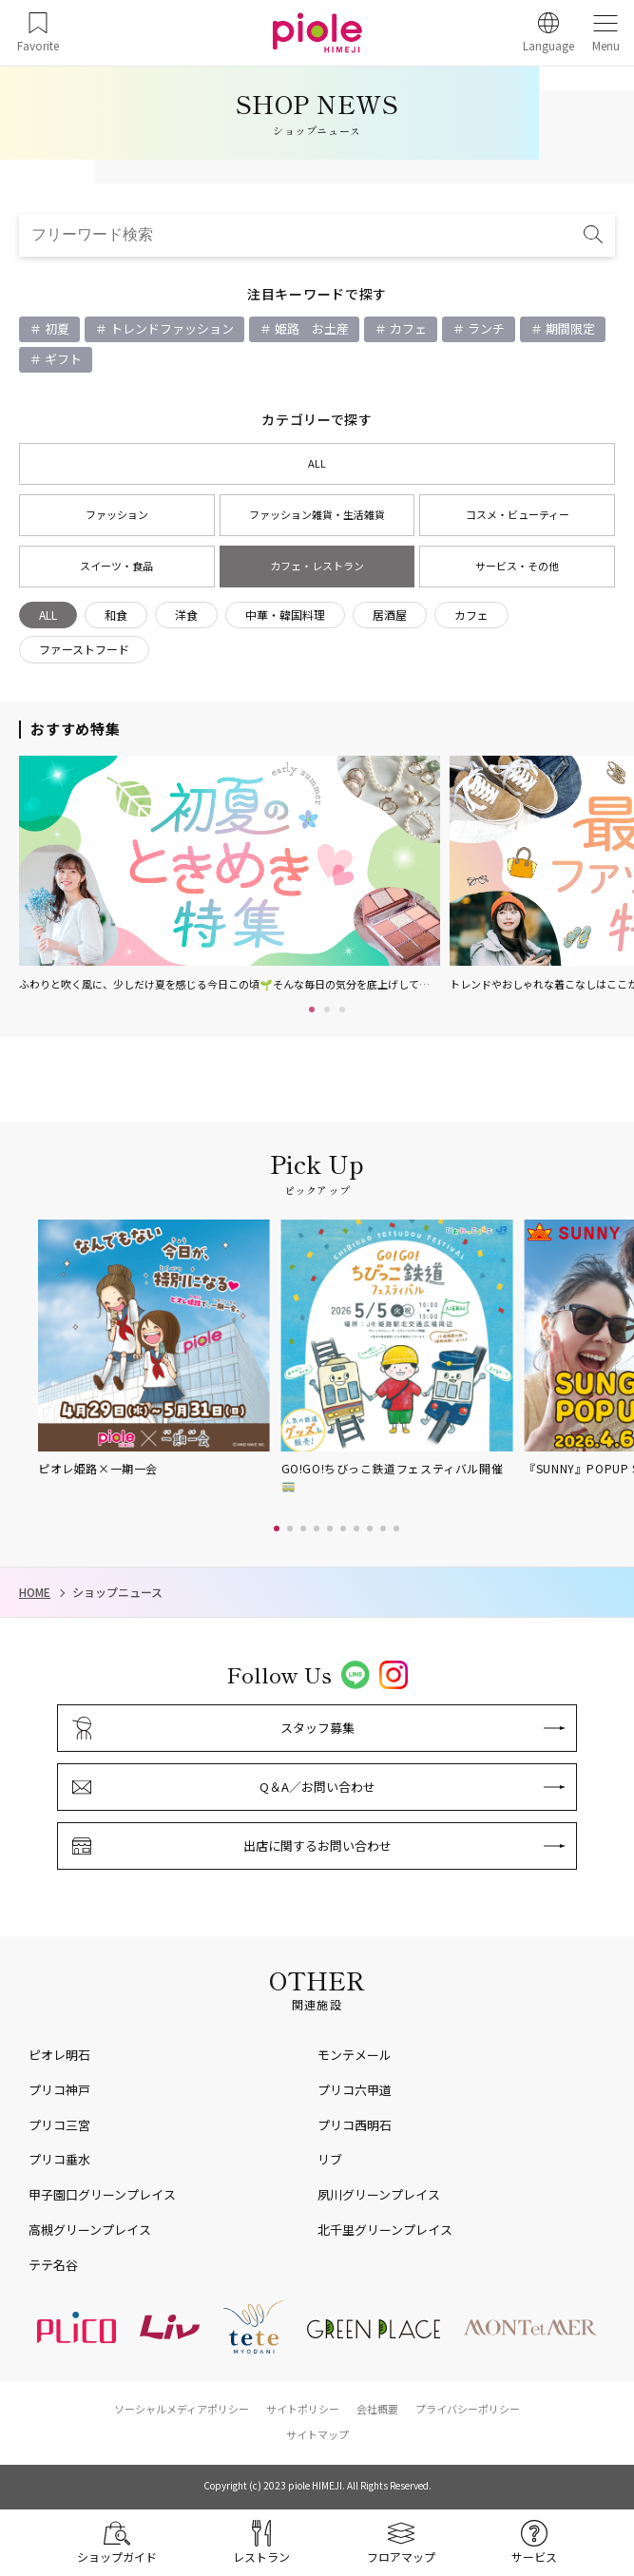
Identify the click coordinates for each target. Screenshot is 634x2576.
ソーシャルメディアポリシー (181, 2408)
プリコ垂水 (59, 2159)
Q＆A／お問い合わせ (317, 1787)
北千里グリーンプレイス (384, 2229)
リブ (329, 2159)
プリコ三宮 (59, 2125)
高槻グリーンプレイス (90, 2229)
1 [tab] (312, 1009)
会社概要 (377, 2408)
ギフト (62, 359)
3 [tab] (342, 1009)
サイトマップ (317, 2434)
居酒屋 (390, 614)
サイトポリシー (302, 2408)
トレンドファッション (170, 328)
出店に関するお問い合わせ (317, 1845)
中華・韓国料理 (285, 614)
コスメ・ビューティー (517, 514)
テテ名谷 (53, 2265)
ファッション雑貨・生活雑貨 (317, 514)
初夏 (55, 328)
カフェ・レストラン (317, 565)
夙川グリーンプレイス (378, 2194)
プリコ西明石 (354, 2125)
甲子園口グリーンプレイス (102, 2194)
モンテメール (354, 2055)
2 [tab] (327, 1009)
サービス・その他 (517, 565)
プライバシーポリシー (467, 2408)
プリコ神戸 (59, 2090)
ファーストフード (84, 649)
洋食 (186, 614)
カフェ (407, 328)
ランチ (485, 328)
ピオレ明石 (59, 2055)
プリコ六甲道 (354, 2090)
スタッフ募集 (317, 1728)
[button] (276, 1528)
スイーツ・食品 (116, 565)
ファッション (117, 514)
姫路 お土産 (310, 328)
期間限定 (569, 328)
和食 (116, 614)
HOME (34, 1592)
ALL (317, 463)
